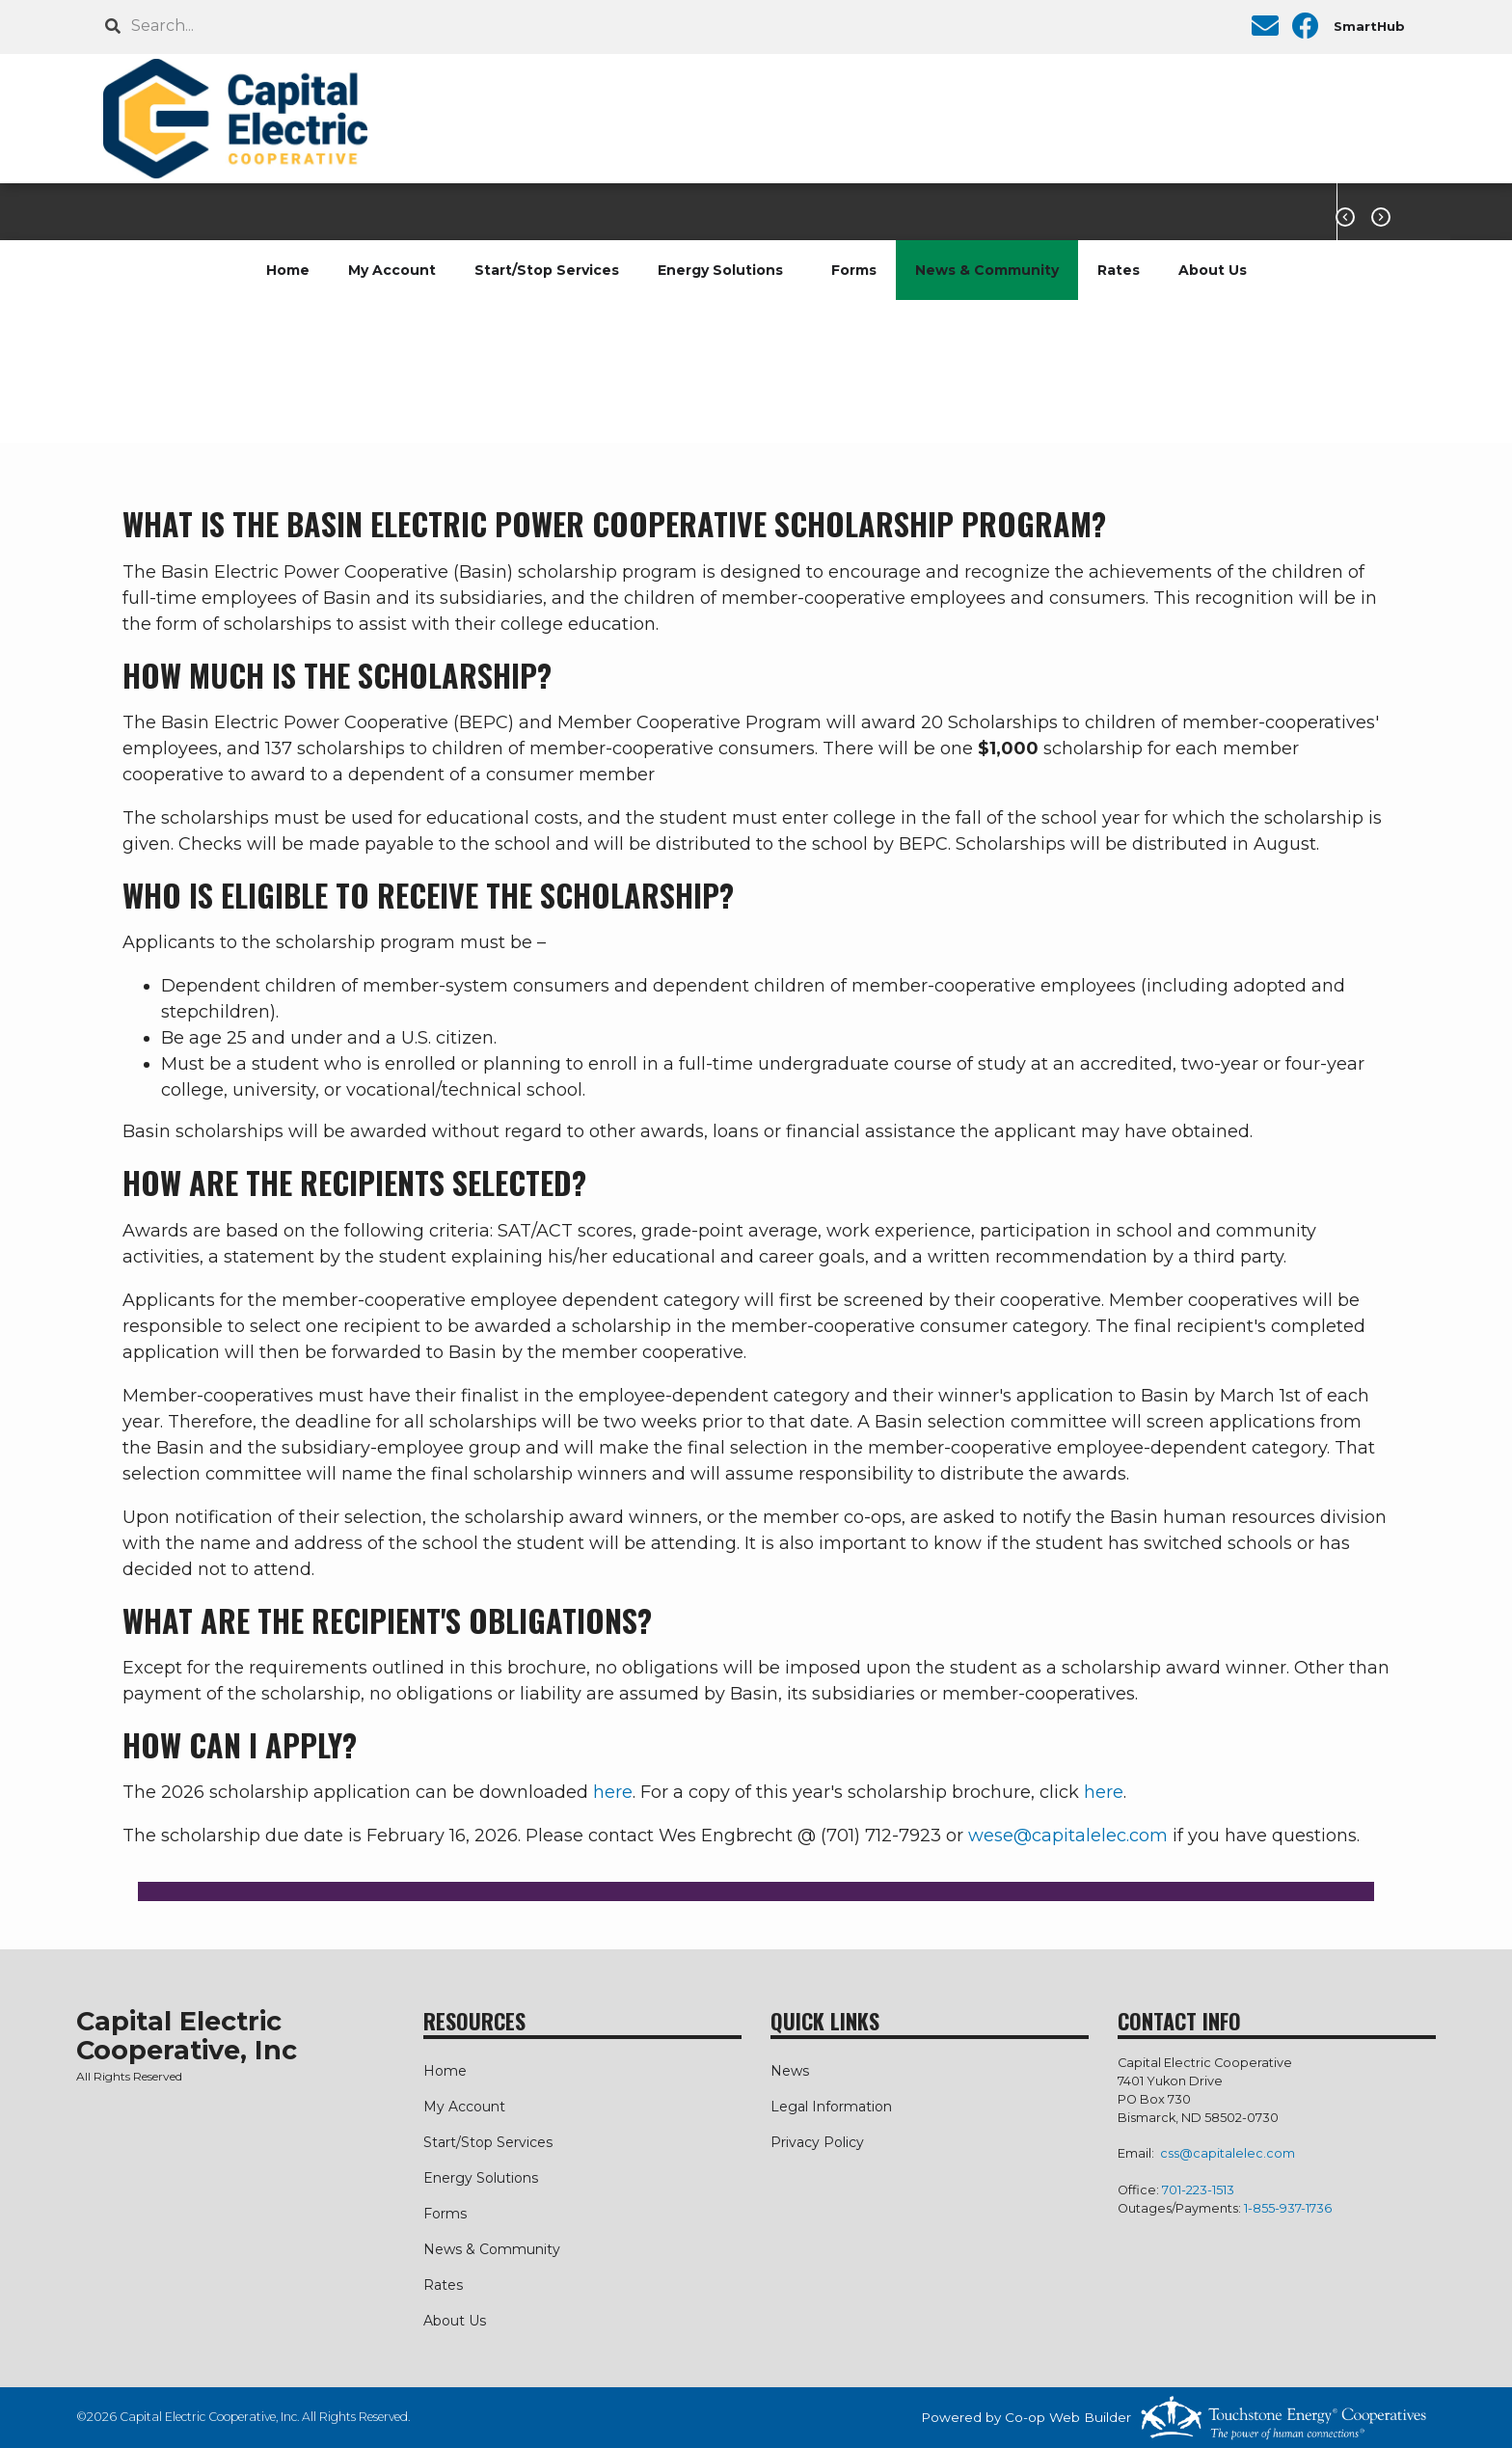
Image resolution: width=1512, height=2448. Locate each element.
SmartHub (1369, 26)
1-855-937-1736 (1288, 2208)
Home (288, 270)
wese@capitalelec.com (1068, 1835)
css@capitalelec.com (1227, 2153)
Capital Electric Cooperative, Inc (186, 2035)
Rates (1118, 270)
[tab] (756, 1892)
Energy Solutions (720, 270)
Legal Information (831, 2106)
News (789, 2071)
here (613, 1792)
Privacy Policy (817, 2142)
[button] (756, 1891)
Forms (854, 270)
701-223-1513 (1198, 2190)
